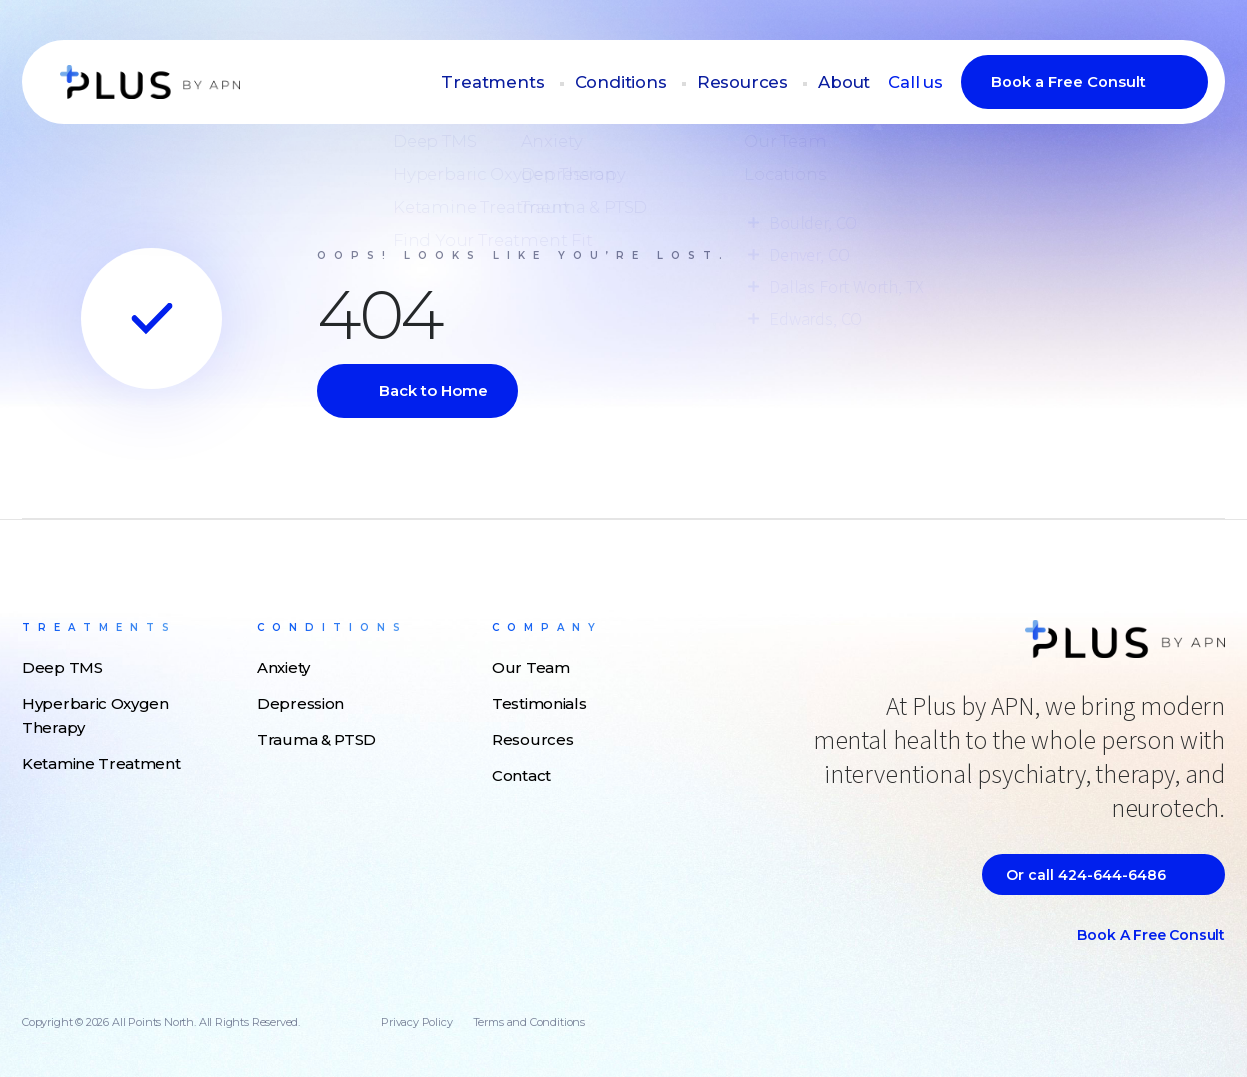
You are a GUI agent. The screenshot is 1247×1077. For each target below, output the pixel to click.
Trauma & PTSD (316, 739)
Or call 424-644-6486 (1086, 875)
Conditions (650, 83)
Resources (760, 83)
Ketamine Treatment (101, 763)
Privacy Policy (416, 1022)
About (853, 83)
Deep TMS (62, 667)
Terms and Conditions (529, 1022)
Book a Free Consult (1068, 83)
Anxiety (283, 667)
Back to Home (433, 390)
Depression (300, 703)
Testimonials (539, 703)
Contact (521, 775)
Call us (918, 83)
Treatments (535, 83)
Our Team (531, 667)
